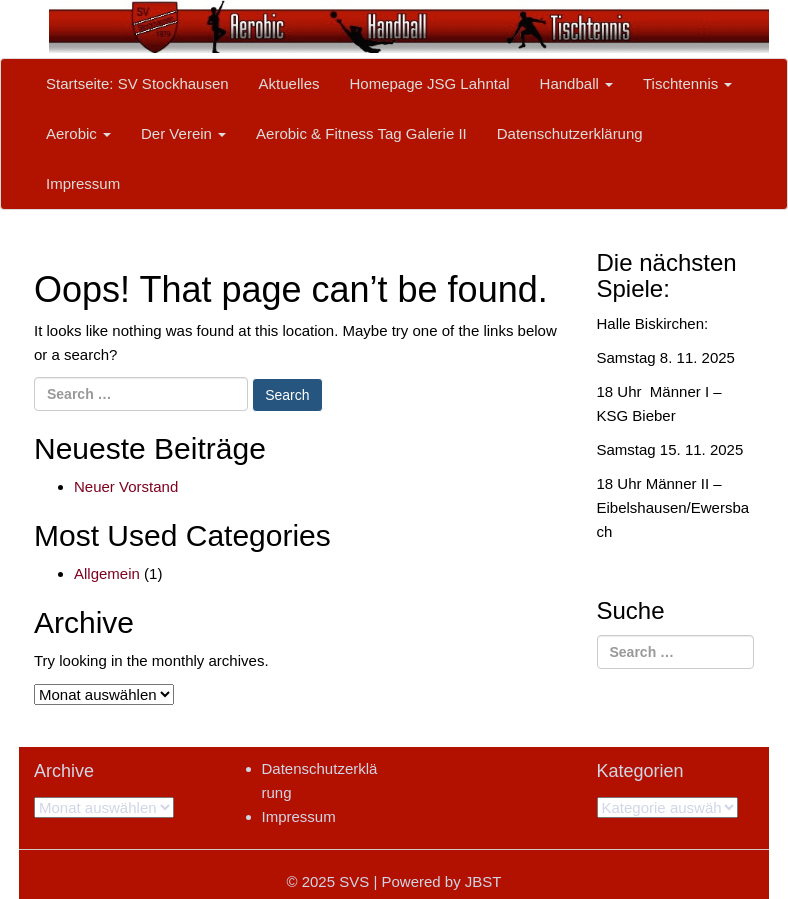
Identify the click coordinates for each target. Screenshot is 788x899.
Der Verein (183, 133)
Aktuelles (289, 83)
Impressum (83, 183)
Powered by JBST (441, 881)
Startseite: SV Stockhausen (137, 83)
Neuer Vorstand (126, 486)
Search (287, 395)
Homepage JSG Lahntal (429, 83)
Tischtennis (687, 83)
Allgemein (107, 573)
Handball (576, 83)
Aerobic (78, 133)
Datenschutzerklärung (570, 133)
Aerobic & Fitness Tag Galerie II (361, 133)
